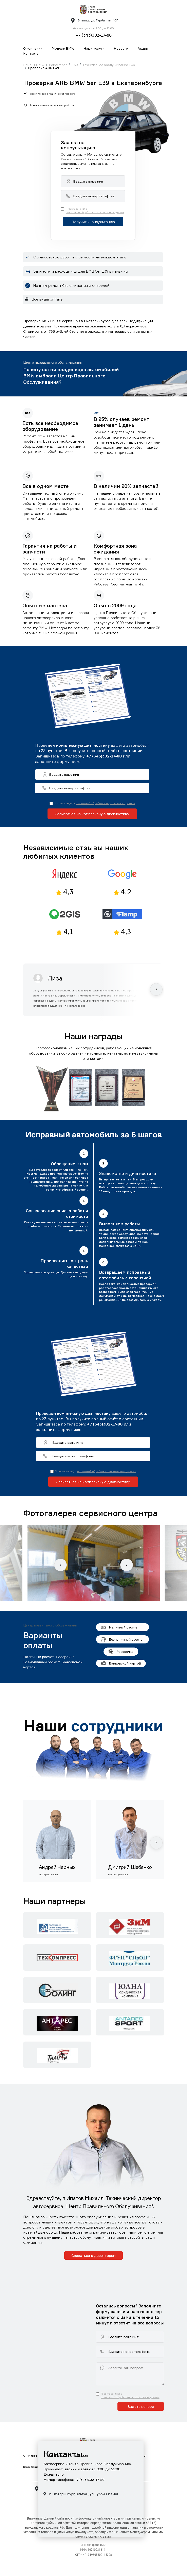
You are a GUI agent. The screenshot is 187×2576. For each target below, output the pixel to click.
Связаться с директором (93, 2255)
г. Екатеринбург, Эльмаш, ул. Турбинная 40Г (81, 2493)
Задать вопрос (141, 2406)
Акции (143, 48)
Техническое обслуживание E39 (108, 64)
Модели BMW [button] (63, 48)
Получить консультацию (93, 221)
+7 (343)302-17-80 (93, 35)
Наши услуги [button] (94, 48)
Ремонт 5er (58, 64)
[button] (156, 989)
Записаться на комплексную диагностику (92, 814)
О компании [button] (33, 48)
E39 (75, 64)
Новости (121, 48)
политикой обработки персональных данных (95, 212)
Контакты (31, 53)
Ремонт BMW (33, 64)
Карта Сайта (31, 2466)
